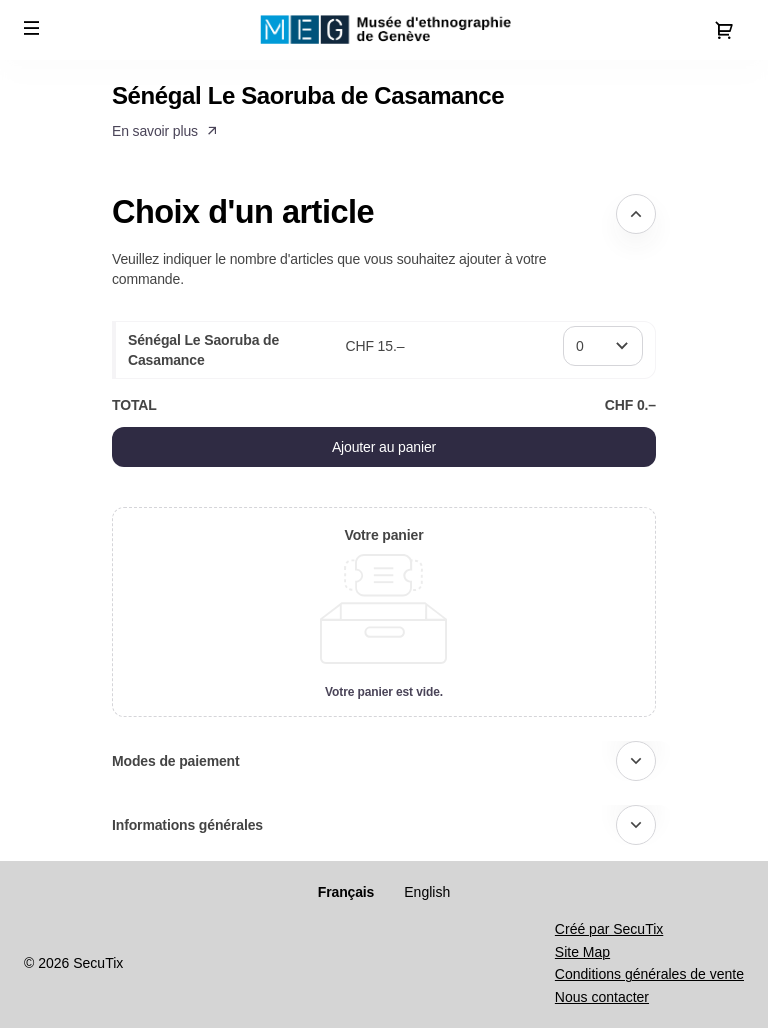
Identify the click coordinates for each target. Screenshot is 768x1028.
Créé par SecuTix (609, 929)
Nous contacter (602, 997)
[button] (32, 28)
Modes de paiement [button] (176, 761)
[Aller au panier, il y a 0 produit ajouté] (724, 30)
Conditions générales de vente (649, 974)
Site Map (582, 952)
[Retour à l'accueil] (384, 30)
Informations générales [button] (187, 825)
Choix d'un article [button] (243, 212)
